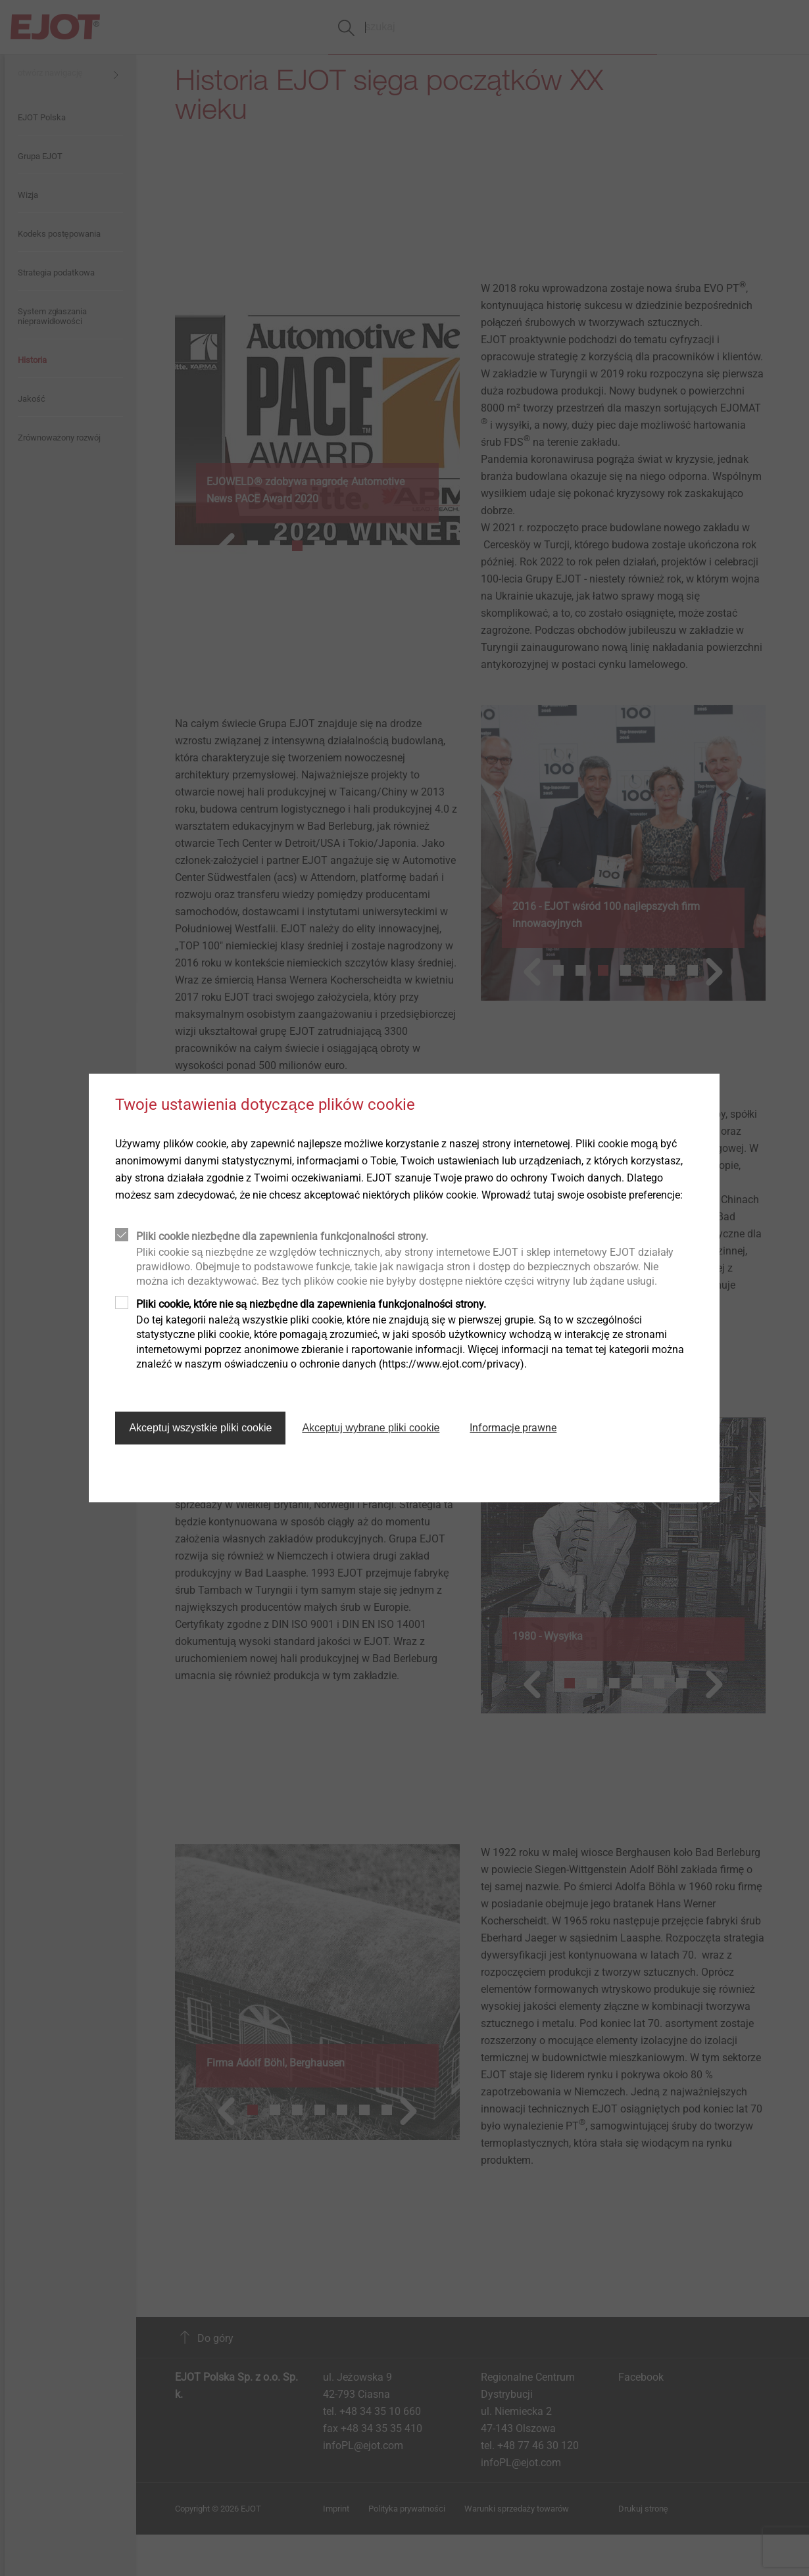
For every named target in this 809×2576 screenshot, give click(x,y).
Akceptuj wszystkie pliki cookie (200, 1427)
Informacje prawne (513, 1427)
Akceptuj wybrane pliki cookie (370, 1427)
